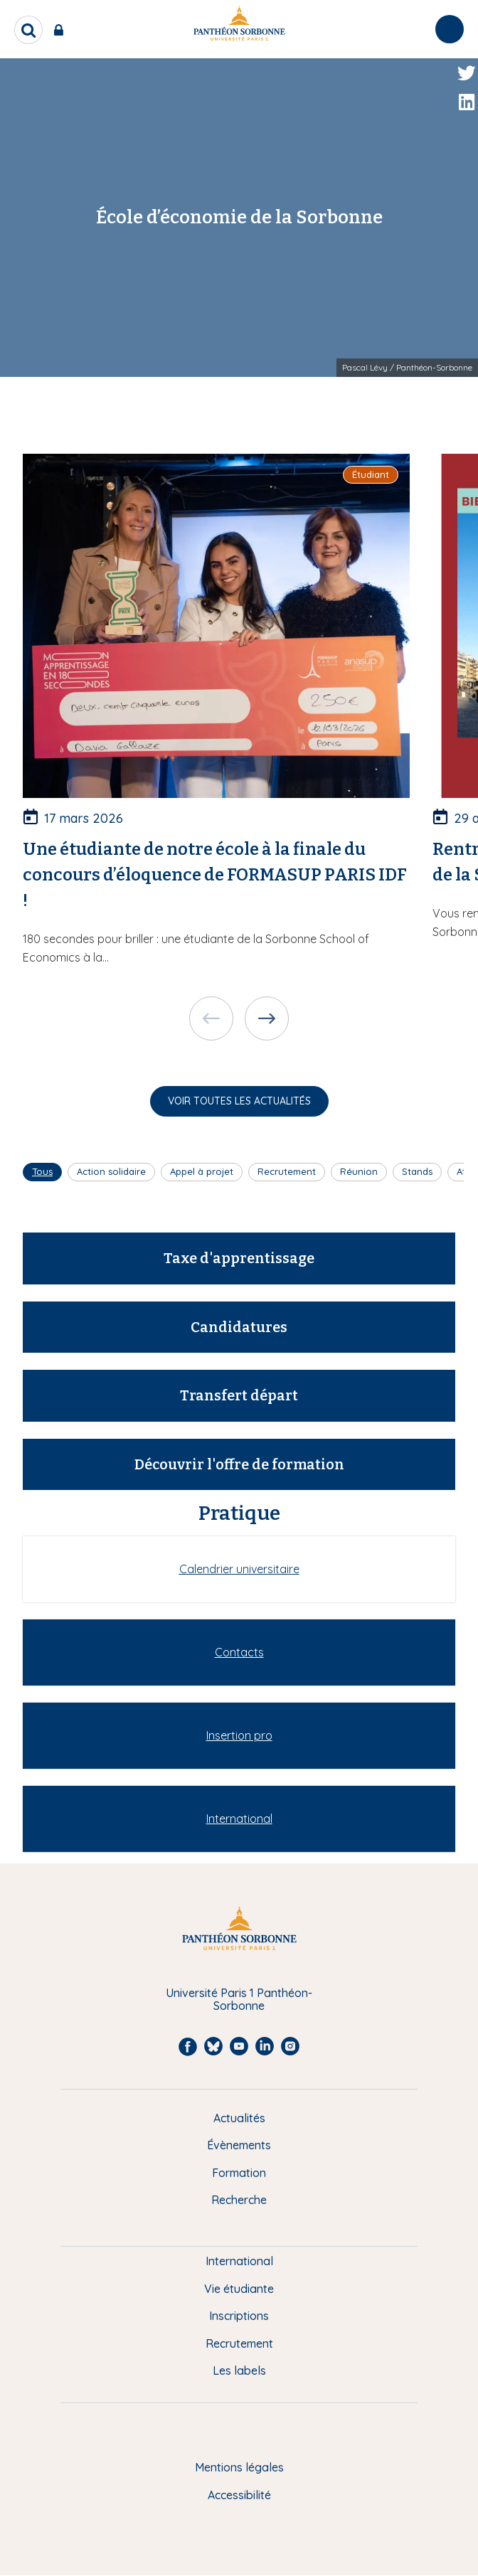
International (239, 1818)
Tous (42, 1171)
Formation (239, 2172)
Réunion (359, 1171)
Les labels (239, 2370)
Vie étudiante (239, 2288)
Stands (417, 1171)
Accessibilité (239, 2495)
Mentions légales (239, 2467)
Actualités (239, 2118)
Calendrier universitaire (239, 1569)
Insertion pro (239, 1735)
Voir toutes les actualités (239, 1101)
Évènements (239, 2145)
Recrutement (286, 1171)
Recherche (239, 2199)
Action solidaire (111, 1171)
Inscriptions (239, 2315)
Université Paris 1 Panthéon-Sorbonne (239, 1999)
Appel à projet (201, 1171)
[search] (28, 30)
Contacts (239, 1652)
